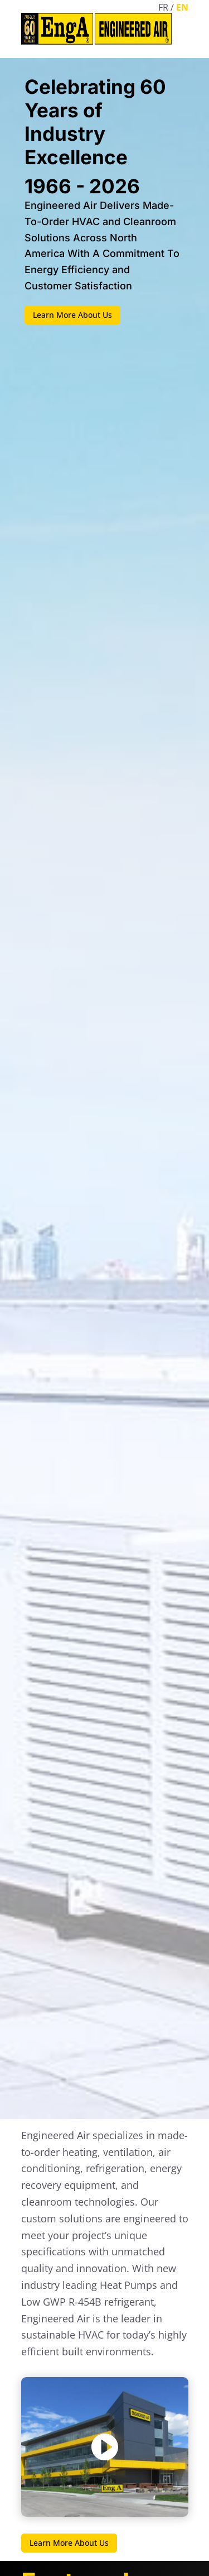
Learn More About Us (72, 314)
